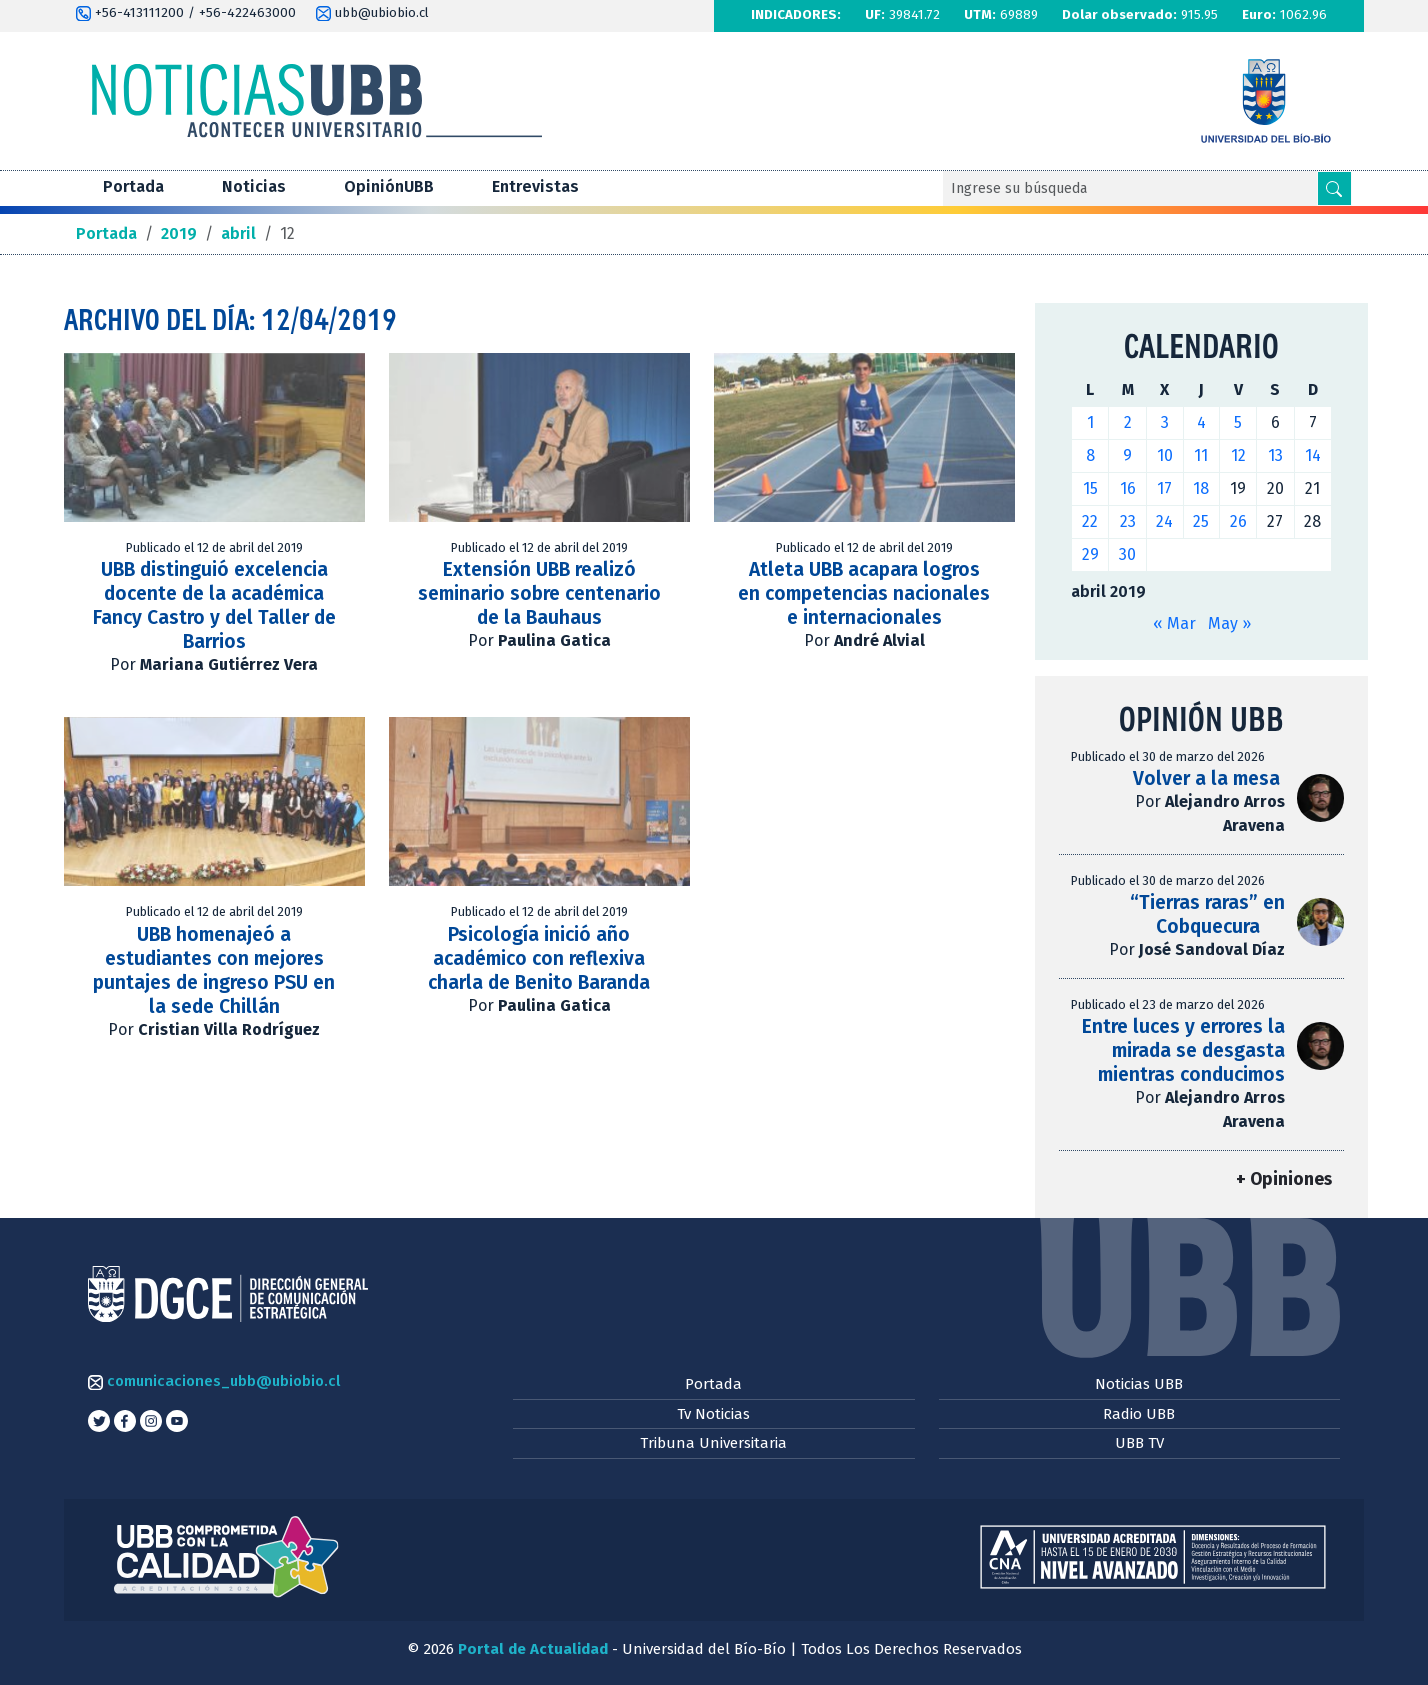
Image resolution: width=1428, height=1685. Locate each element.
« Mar (1174, 623)
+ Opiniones (1284, 1179)
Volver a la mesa (1209, 778)
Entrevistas (535, 186)
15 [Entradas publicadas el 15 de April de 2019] (1090, 488)
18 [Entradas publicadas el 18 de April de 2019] (1201, 488)
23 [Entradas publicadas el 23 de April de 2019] (1128, 521)
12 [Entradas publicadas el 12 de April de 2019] (1238, 455)
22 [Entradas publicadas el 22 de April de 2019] (1090, 521)
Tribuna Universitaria (713, 1443)
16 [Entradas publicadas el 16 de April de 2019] (1128, 488)
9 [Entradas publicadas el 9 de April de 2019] (1127, 455)
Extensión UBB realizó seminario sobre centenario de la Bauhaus (539, 593)
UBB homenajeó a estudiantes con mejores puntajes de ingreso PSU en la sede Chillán (214, 970)
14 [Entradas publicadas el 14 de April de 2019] (1313, 455)
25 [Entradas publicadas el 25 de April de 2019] (1201, 521)
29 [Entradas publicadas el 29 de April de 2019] (1090, 554)
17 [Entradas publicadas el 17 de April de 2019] (1164, 488)
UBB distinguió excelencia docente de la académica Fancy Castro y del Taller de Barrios (214, 605)
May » (1229, 623)
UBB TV (1139, 1443)
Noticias (254, 186)
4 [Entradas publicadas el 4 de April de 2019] (1201, 422)
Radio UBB (1139, 1414)
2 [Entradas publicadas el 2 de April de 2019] (1128, 422)
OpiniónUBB (389, 186)
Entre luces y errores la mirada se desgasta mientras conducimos (1183, 1050)
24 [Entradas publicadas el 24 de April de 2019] (1164, 521)
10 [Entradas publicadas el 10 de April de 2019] (1165, 455)
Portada (133, 186)
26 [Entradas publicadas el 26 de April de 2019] (1238, 521)
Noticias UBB (1139, 1384)
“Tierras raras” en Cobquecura (1207, 914)
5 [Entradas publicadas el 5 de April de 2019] (1238, 422)
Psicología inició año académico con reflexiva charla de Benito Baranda (539, 958)
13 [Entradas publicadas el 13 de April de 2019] (1275, 455)
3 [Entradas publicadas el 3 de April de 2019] (1165, 422)
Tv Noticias (713, 1414)
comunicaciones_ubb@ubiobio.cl (214, 1381)
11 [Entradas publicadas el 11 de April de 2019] (1201, 455)
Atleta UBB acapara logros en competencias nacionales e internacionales (864, 593)
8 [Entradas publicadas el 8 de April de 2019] (1090, 455)
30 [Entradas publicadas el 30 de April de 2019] (1127, 554)
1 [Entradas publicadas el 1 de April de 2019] (1090, 422)
